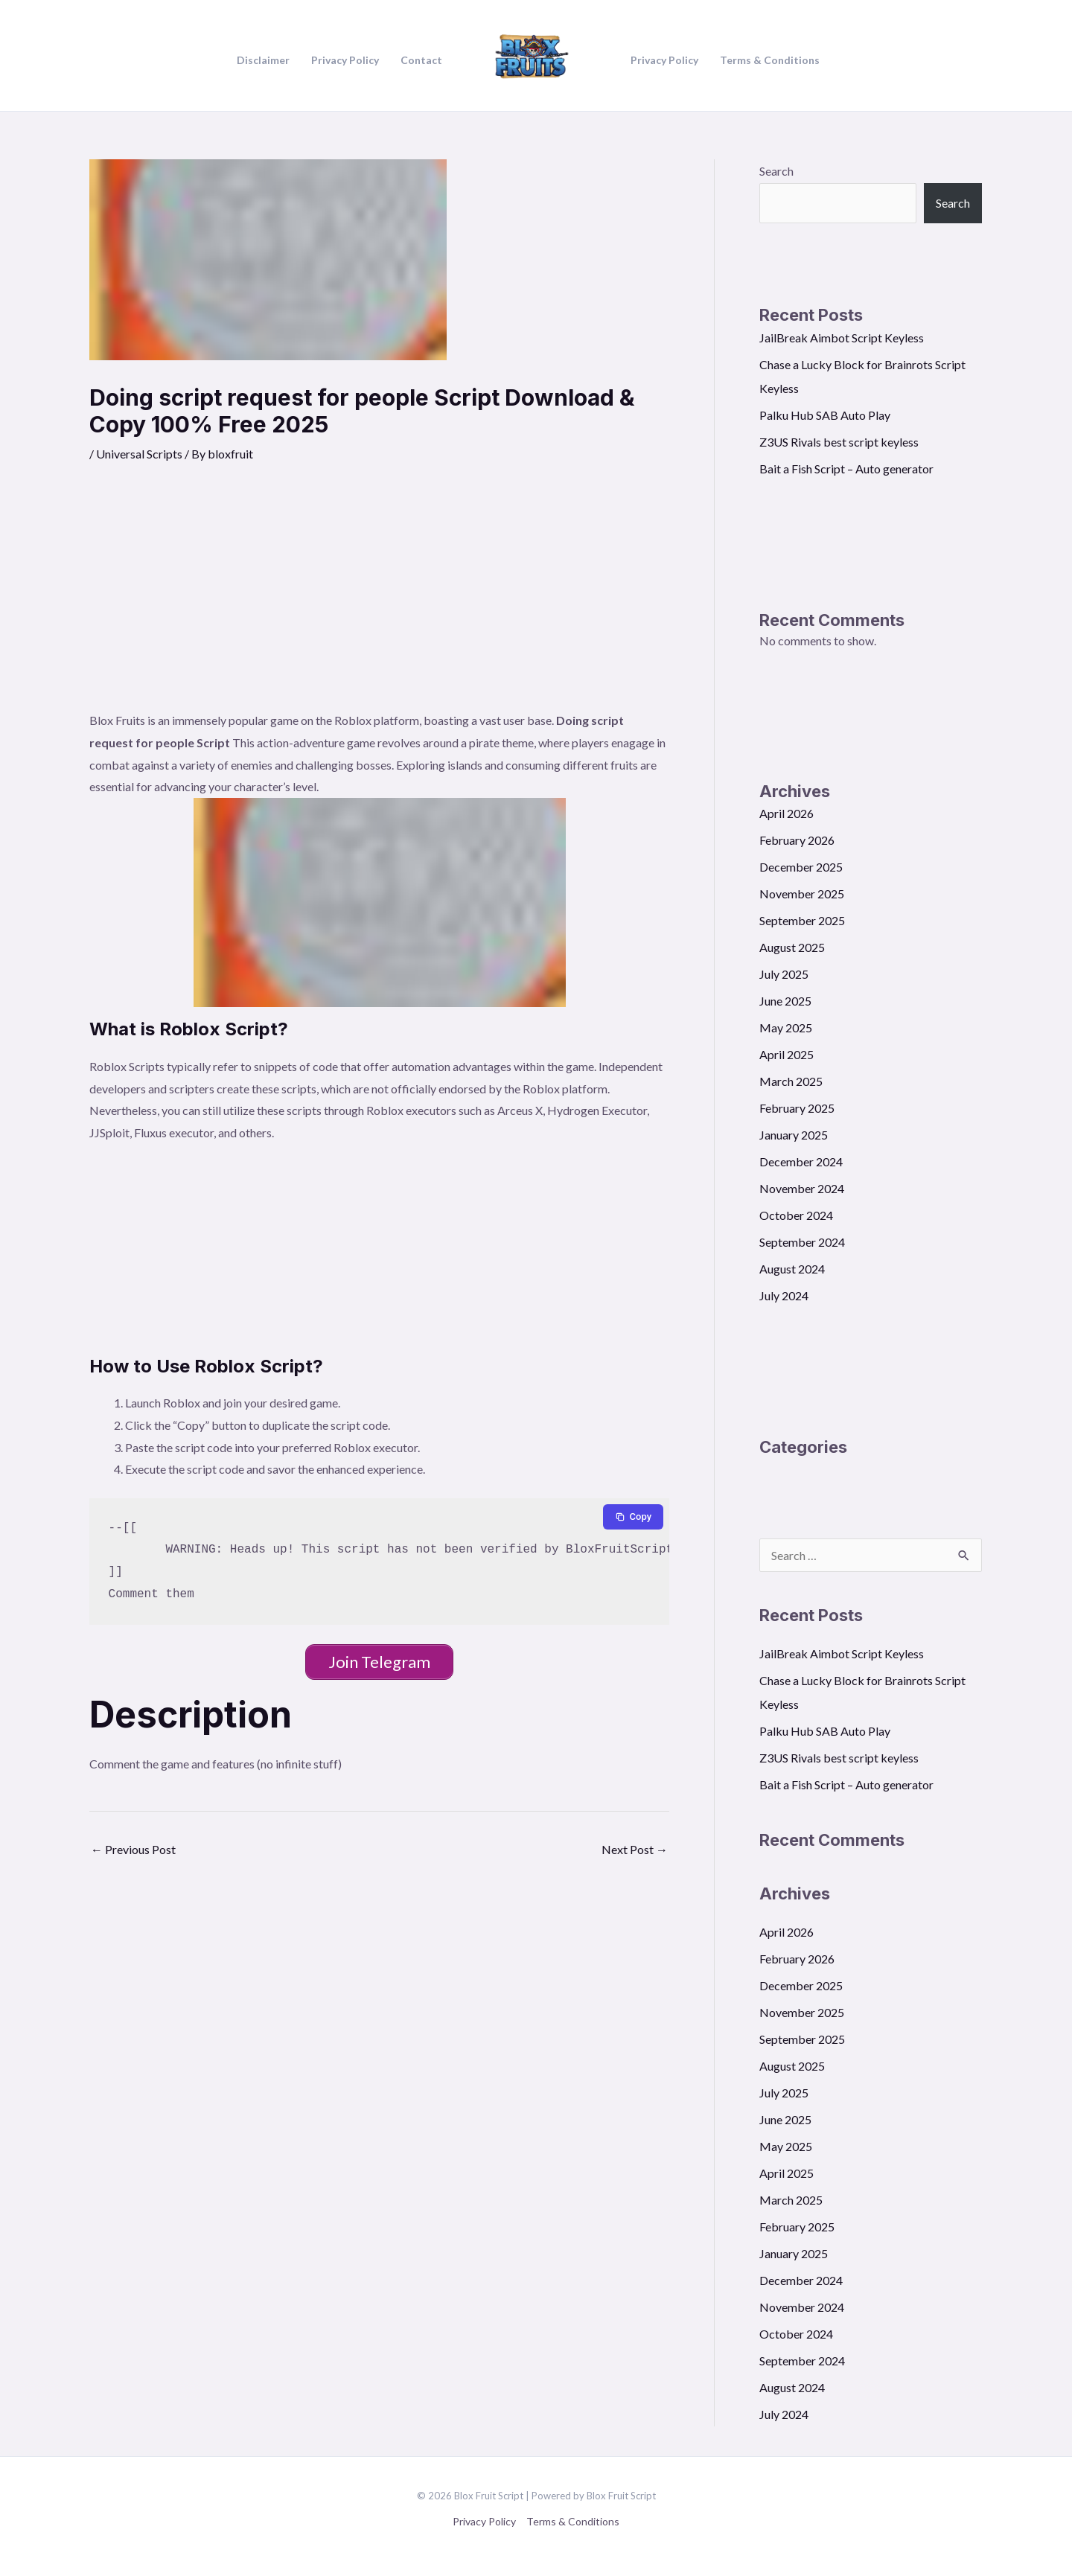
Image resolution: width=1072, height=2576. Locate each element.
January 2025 (793, 1135)
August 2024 (792, 1269)
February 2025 (797, 1108)
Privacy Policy (484, 2521)
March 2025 (791, 1081)
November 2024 (801, 1188)
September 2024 (802, 1242)
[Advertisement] (379, 597)
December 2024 (801, 1161)
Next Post (635, 1849)
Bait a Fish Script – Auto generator (846, 468)
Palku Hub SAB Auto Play (824, 415)
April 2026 (786, 813)
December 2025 (801, 867)
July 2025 (783, 974)
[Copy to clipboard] (633, 1517)
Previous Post (133, 1849)
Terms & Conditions (572, 2521)
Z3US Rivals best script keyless (839, 442)
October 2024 (796, 1215)
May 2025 (785, 1027)
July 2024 (783, 1295)
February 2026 (797, 840)
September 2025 (802, 920)
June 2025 (785, 1001)
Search (776, 171)
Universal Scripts (139, 454)
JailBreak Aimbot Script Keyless (841, 337)
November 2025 (801, 893)
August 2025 (792, 947)
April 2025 (786, 1054)
